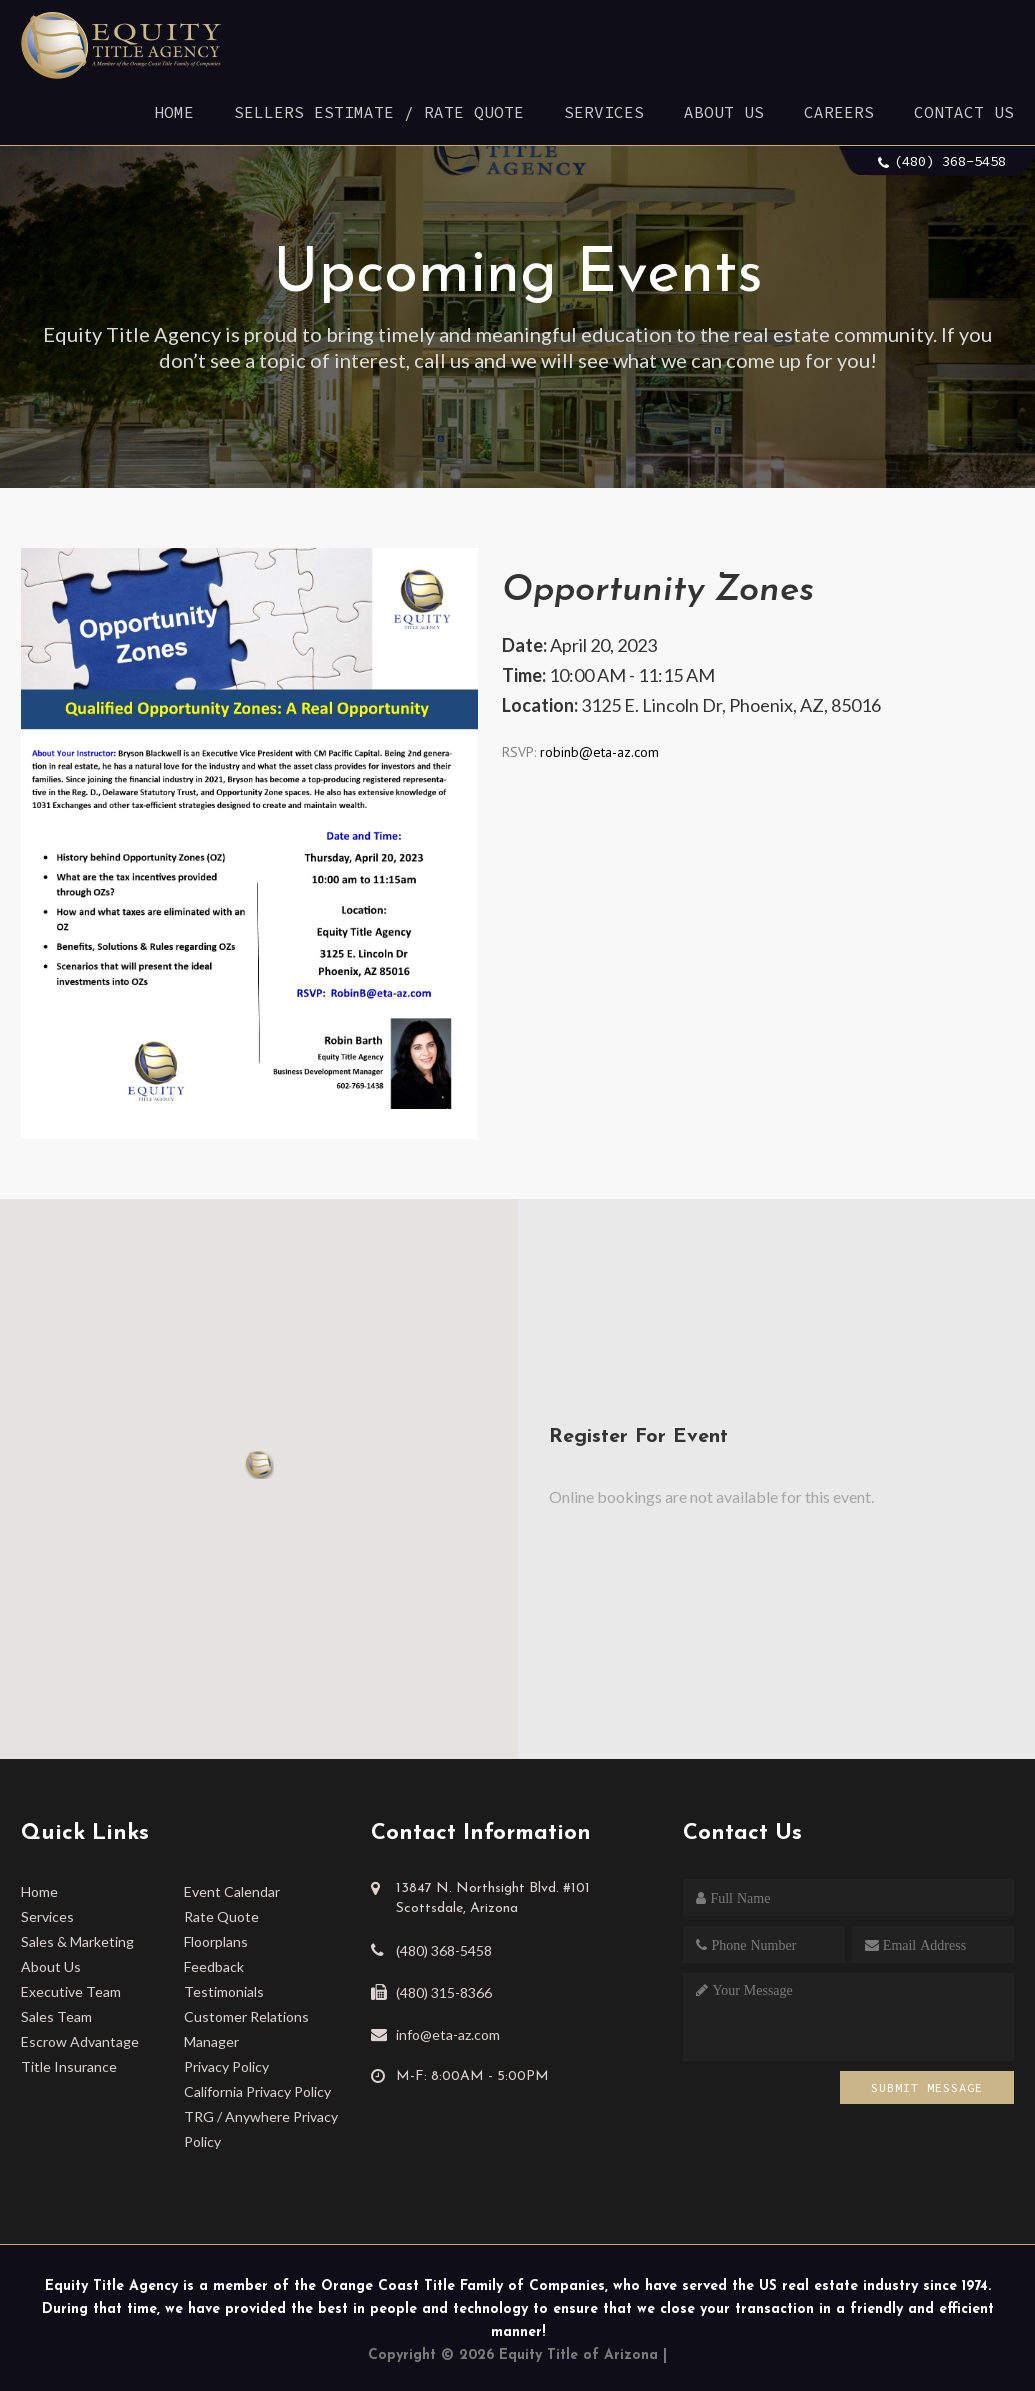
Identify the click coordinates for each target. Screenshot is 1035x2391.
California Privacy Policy (257, 2091)
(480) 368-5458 (950, 161)
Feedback (214, 1966)
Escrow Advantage (80, 2041)
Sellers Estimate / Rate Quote (379, 112)
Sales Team (56, 2016)
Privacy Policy (226, 2066)
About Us (724, 112)
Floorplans (216, 1941)
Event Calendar (232, 1891)
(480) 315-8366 (444, 1992)
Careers (839, 112)
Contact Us (964, 112)
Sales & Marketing (77, 1941)
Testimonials (224, 1991)
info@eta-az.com (448, 2034)
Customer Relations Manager (246, 2029)
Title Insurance (69, 2066)
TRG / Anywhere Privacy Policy (261, 2129)
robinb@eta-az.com (597, 752)
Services (604, 112)
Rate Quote (221, 1916)
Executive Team (71, 1991)
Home (174, 112)
